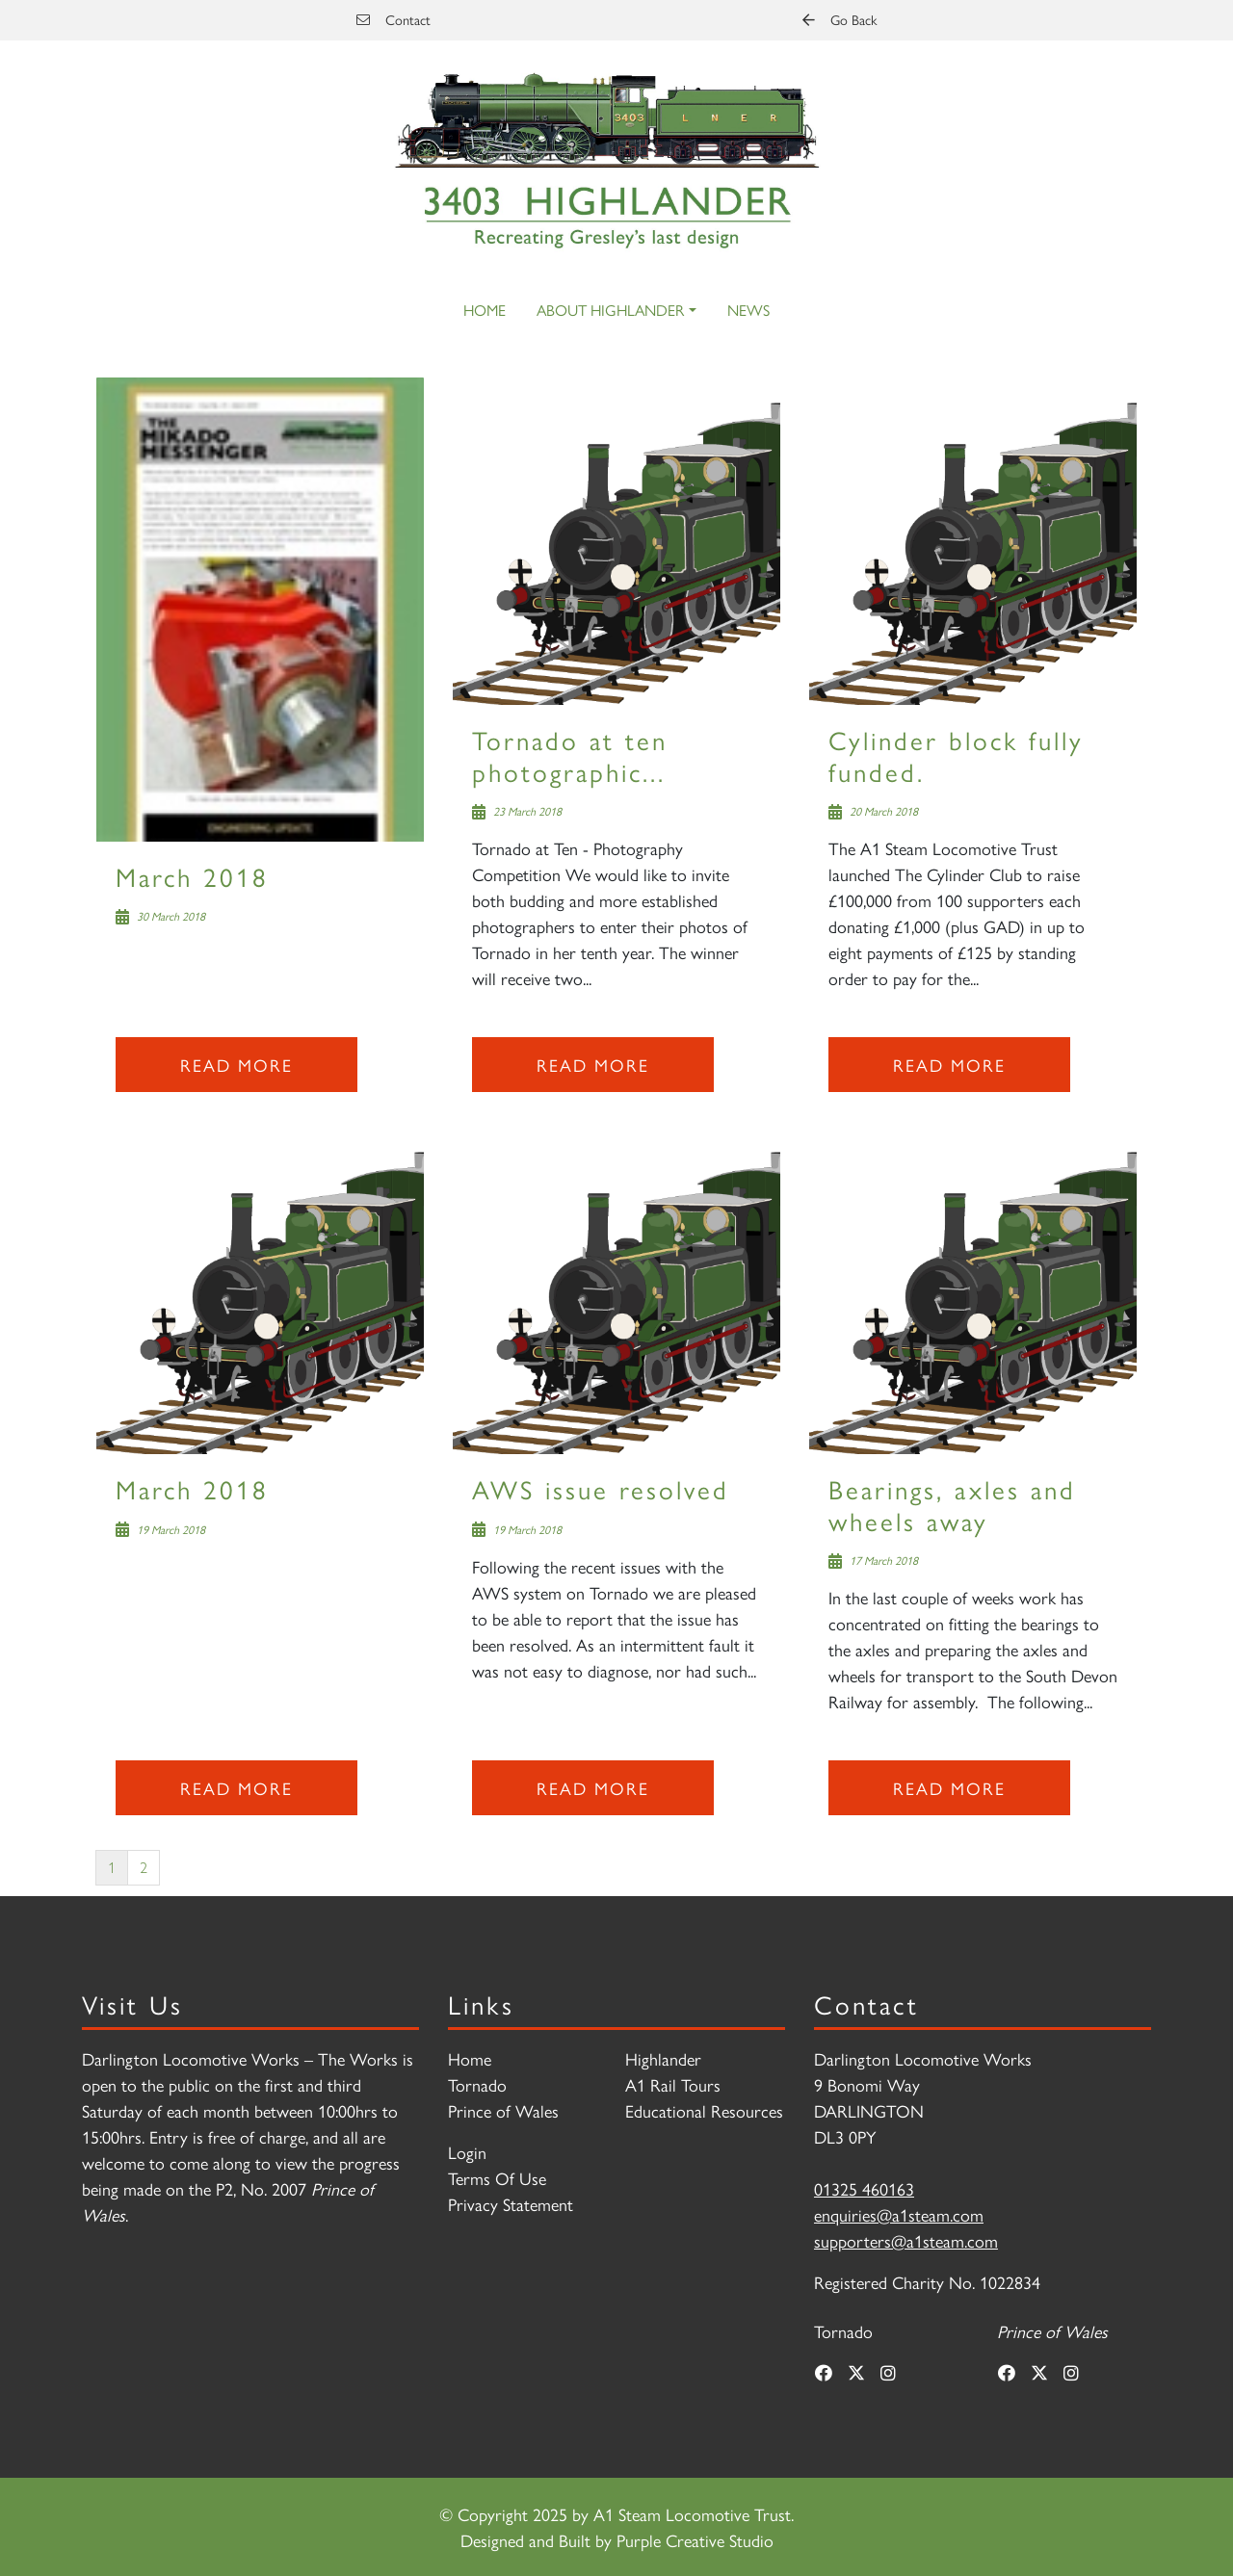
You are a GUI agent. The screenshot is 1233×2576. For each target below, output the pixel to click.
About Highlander (610, 310)
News (748, 310)
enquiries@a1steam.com (899, 2214)
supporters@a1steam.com (906, 2240)
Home (484, 310)
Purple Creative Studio (695, 2540)
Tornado (477, 2084)
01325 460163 (864, 2188)
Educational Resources (704, 2110)
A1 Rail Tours (673, 2084)
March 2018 (192, 876)
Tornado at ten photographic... (570, 754)
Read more (236, 1065)
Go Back (839, 19)
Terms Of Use (497, 2178)
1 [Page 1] (112, 1867)
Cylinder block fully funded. (956, 754)
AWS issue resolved (600, 1488)
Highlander (663, 2058)
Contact (393, 19)
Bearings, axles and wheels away (952, 1504)
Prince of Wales (503, 2110)
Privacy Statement (510, 2204)
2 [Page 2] (143, 1867)
